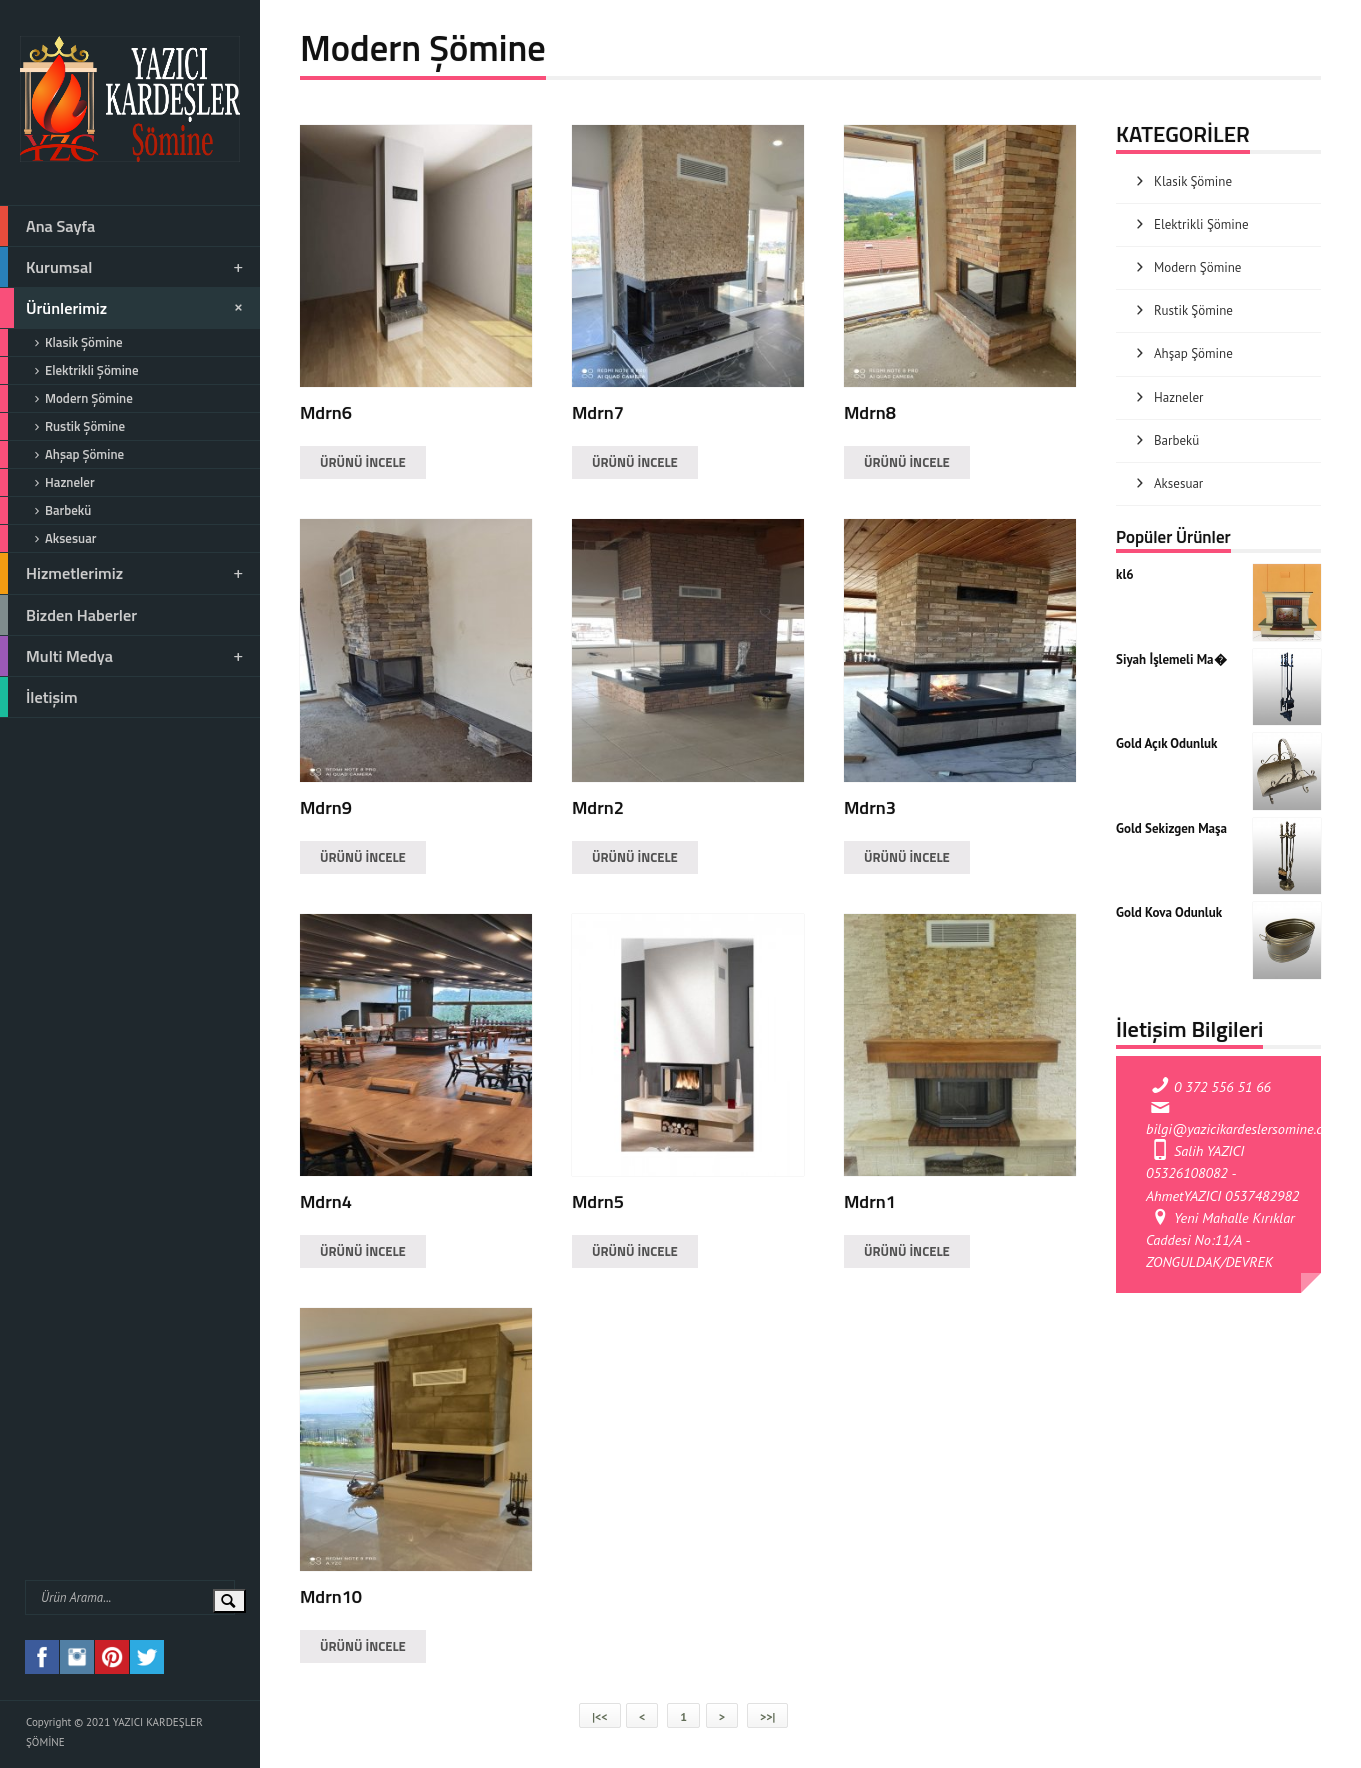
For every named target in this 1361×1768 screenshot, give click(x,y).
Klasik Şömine (61, 342)
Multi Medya (123, 656)
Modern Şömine (66, 398)
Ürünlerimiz (124, 308)
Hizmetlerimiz (123, 573)
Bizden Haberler (68, 615)
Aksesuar (48, 538)
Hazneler (47, 482)
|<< (599, 1716)
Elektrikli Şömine (69, 370)
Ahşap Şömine (62, 454)
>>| (767, 1716)
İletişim (39, 697)
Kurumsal (123, 267)
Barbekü (45, 510)
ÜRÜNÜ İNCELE (363, 462)
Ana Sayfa (47, 226)
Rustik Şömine (62, 426)
